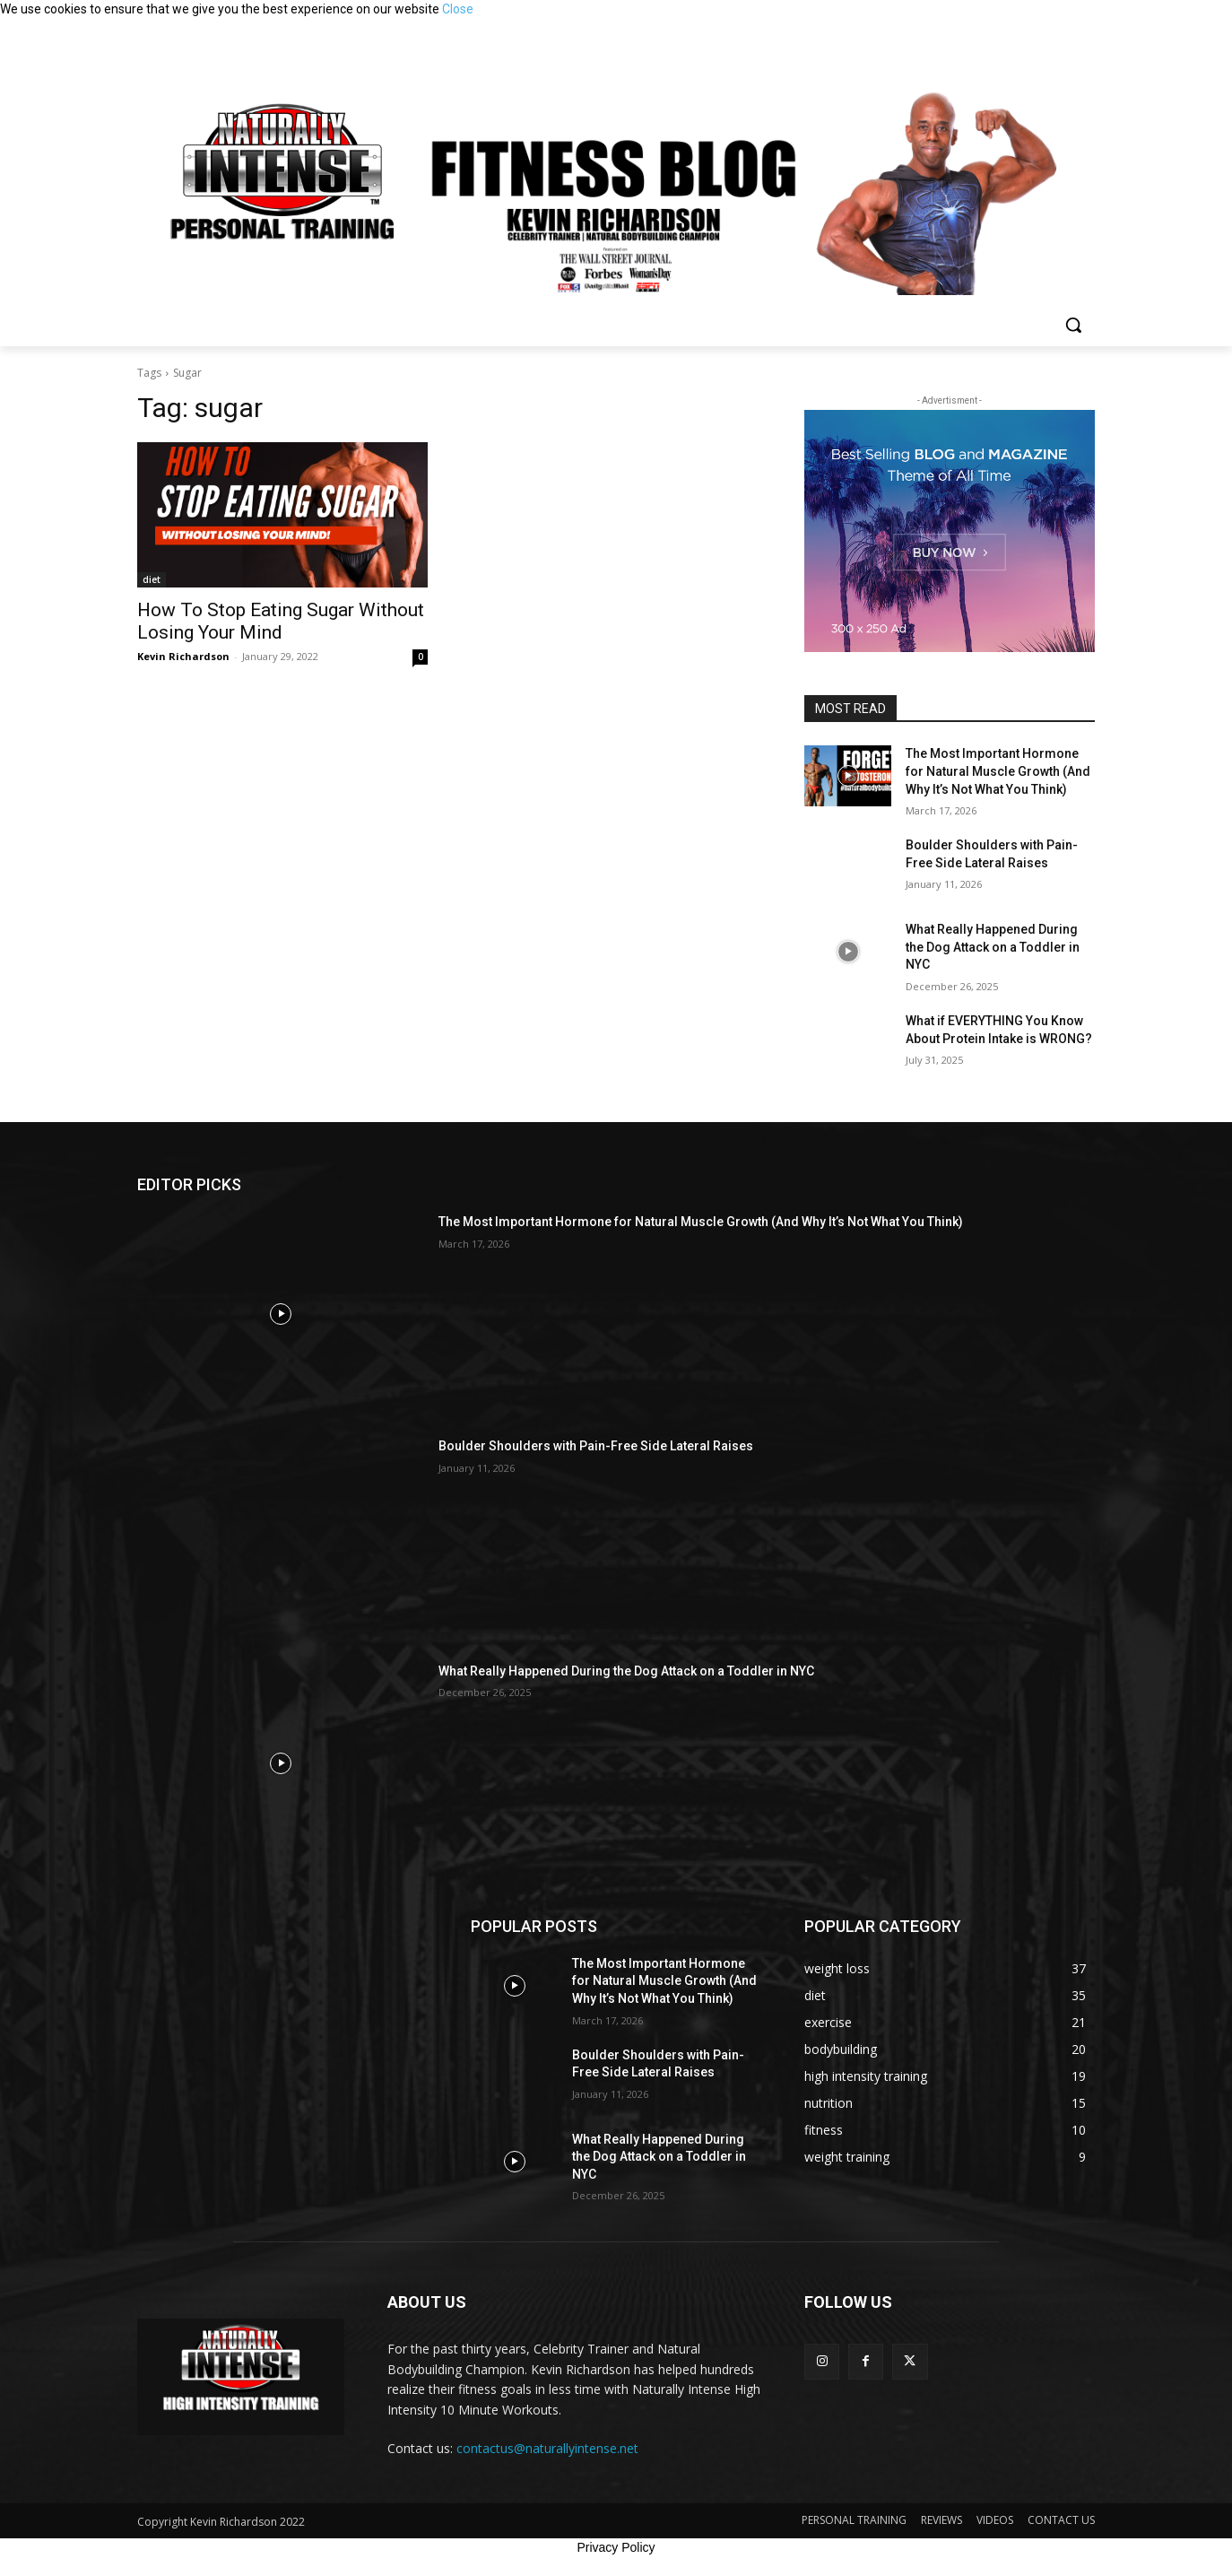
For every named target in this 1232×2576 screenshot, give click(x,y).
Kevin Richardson (183, 656)
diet (152, 579)
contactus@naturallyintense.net (547, 2448)
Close (457, 9)
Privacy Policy (616, 2547)
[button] (1073, 324)
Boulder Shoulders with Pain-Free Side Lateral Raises (595, 1446)
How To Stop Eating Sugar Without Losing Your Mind (280, 621)
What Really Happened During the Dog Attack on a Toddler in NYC (993, 946)
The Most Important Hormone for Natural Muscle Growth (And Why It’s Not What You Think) (998, 771)
